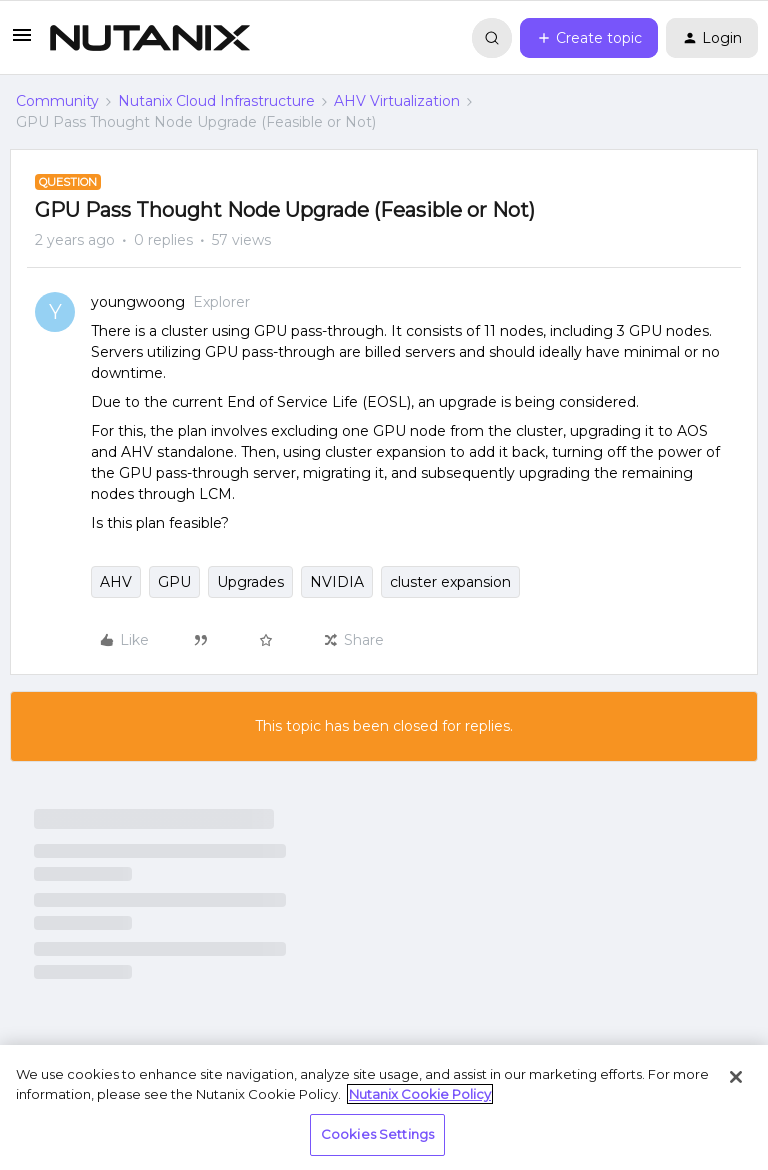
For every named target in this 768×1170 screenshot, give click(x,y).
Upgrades (250, 582)
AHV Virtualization (397, 101)
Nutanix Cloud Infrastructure (216, 101)
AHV (116, 582)
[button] (22, 42)
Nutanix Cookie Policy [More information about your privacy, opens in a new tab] (420, 1094)
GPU (174, 582)
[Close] (736, 1077)
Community (57, 101)
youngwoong (138, 302)
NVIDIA (337, 582)
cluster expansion (450, 582)
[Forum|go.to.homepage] (150, 38)
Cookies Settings (377, 1134)
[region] (384, 1107)
